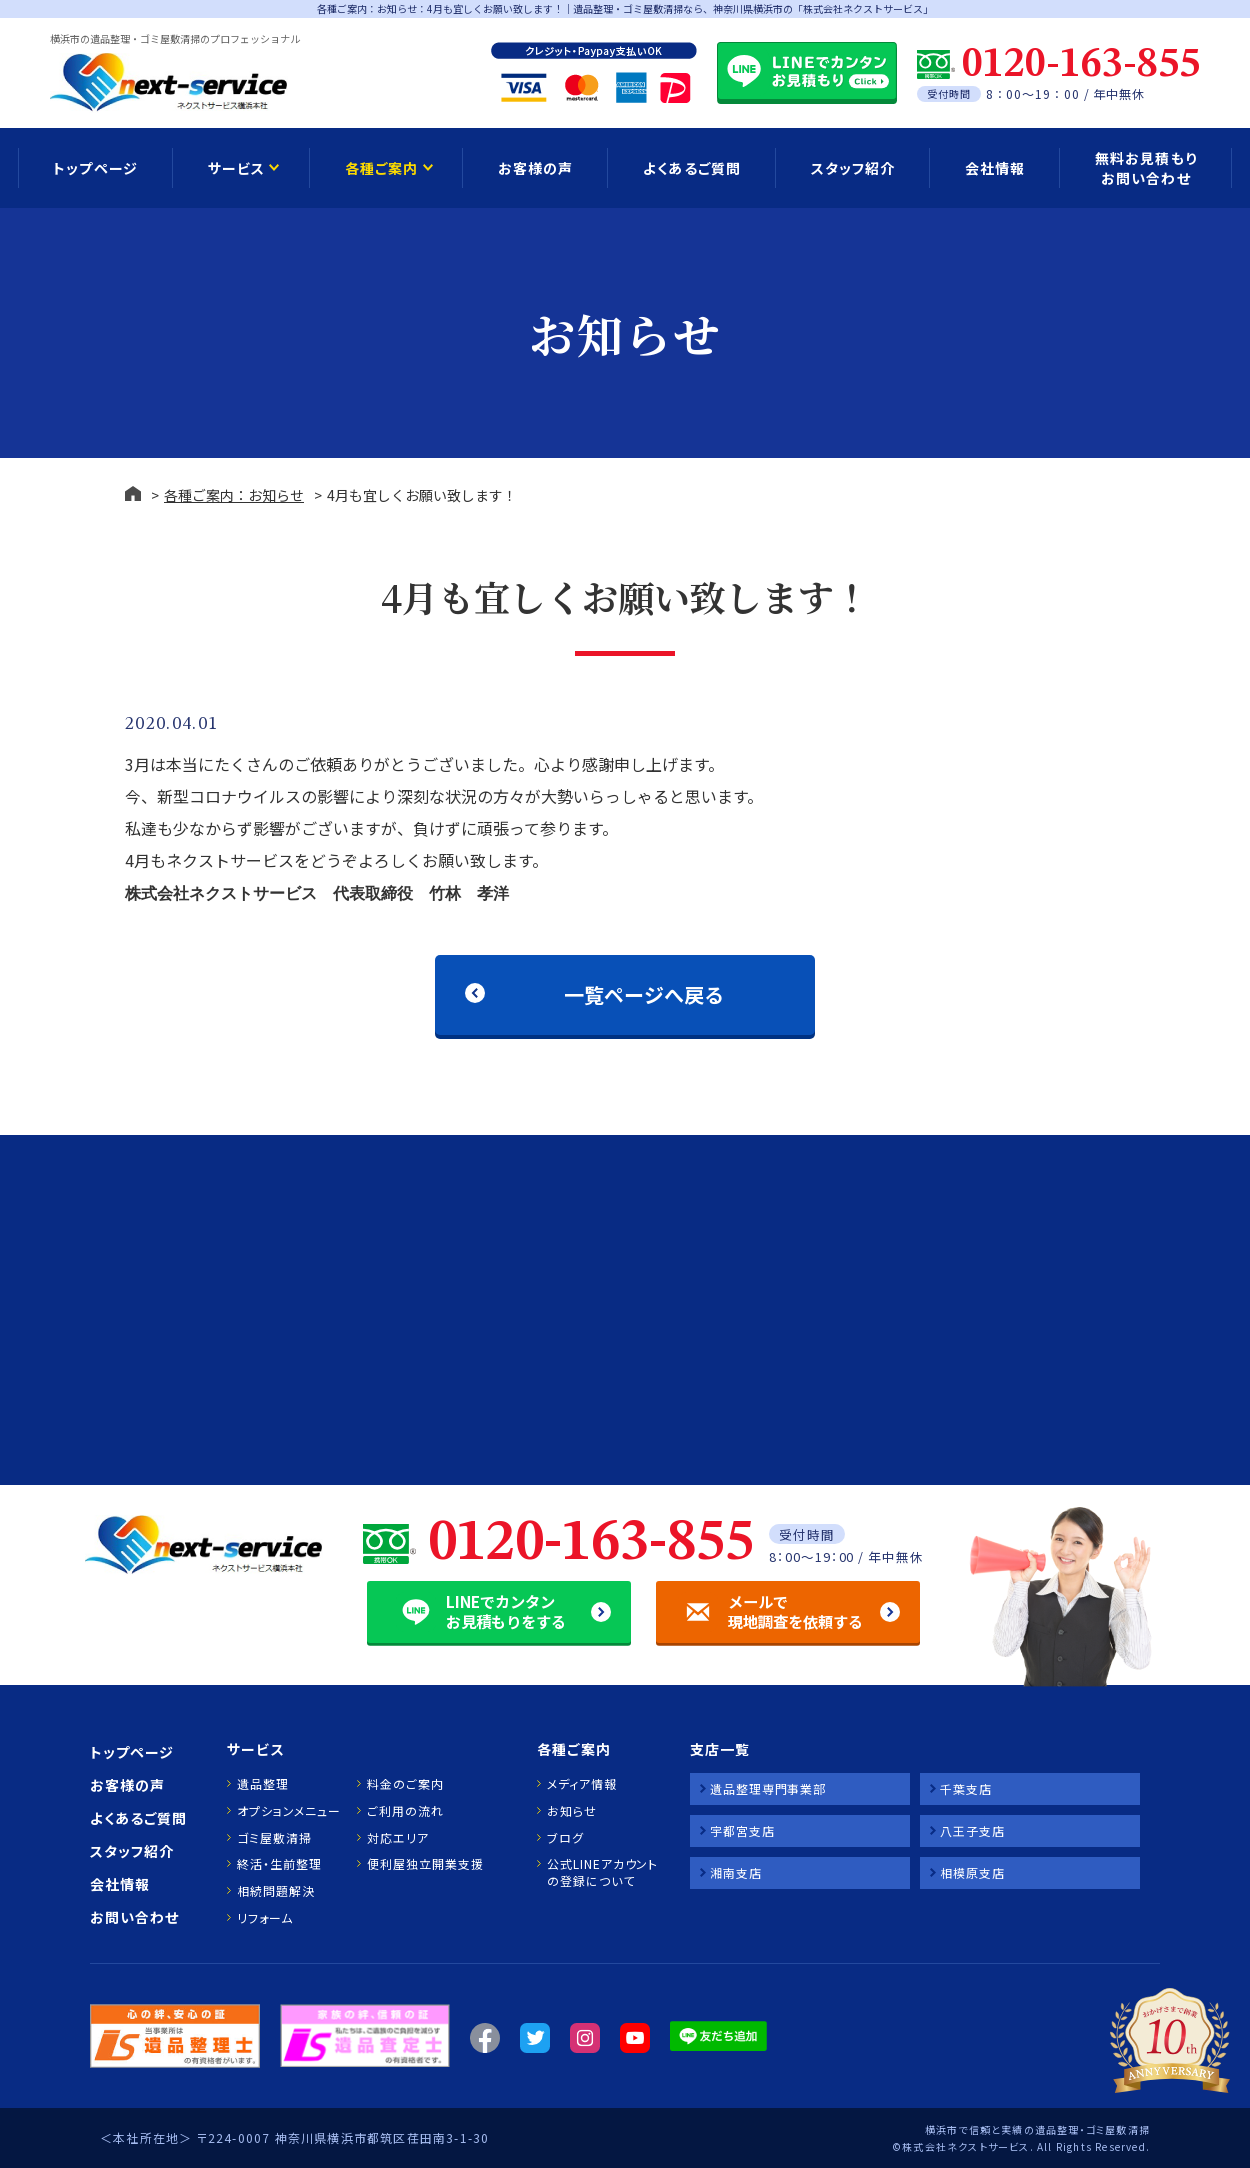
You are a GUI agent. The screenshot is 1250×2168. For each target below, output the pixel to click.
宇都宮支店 (742, 1830)
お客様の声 (535, 168)
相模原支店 (972, 1872)
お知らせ (572, 1811)
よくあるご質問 (691, 168)
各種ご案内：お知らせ (234, 495)
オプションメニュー (288, 1811)
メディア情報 (581, 1784)
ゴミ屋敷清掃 (274, 1838)
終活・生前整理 (279, 1864)
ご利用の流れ (405, 1811)
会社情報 (995, 168)
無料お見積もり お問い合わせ (1145, 168)
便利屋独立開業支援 (425, 1864)
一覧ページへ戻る (644, 994)
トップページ (95, 168)
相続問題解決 (275, 1891)
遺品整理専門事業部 (768, 1788)
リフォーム (265, 1918)
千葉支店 (966, 1788)
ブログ (565, 1838)
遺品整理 (263, 1784)
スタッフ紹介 (853, 168)
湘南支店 (736, 1872)
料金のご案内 (405, 1784)
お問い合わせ (134, 1917)
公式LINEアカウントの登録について (602, 1872)
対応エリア (398, 1838)
